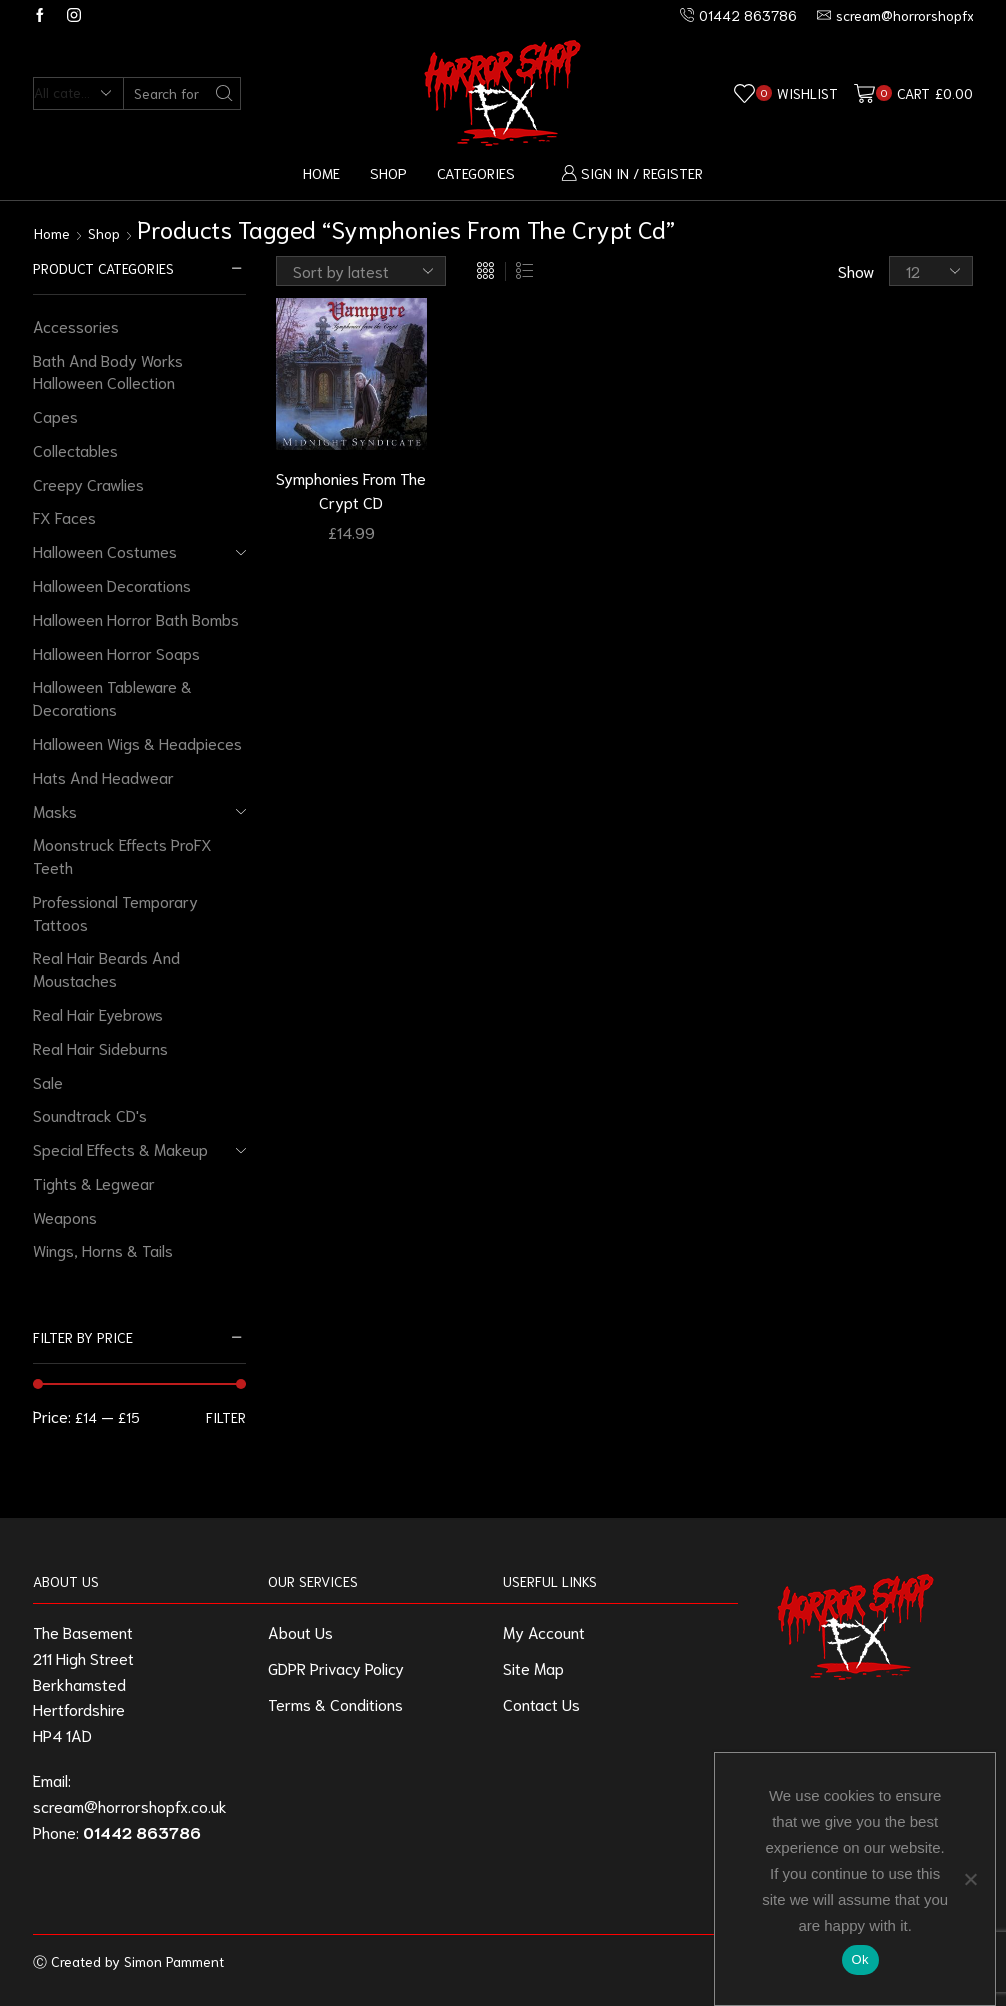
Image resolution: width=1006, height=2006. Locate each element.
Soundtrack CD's (90, 1114)
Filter (226, 1417)
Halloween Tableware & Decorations (112, 697)
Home (321, 172)
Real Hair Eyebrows (98, 1013)
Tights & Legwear (94, 1182)
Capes (55, 415)
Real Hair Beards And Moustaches (106, 968)
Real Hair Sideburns (100, 1047)
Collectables (75, 449)
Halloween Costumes (105, 550)
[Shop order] (361, 271)
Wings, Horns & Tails (103, 1249)
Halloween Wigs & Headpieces (137, 742)
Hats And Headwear (103, 776)
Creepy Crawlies (88, 483)
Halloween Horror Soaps (116, 652)
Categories (476, 172)
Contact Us (541, 1703)
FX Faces (64, 516)
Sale (48, 1081)
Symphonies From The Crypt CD (351, 489)
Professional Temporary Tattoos (115, 912)
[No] (970, 1879)
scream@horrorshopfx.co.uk (130, 1805)
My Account (544, 1631)
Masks (55, 810)
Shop (388, 172)
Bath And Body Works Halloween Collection (108, 371)
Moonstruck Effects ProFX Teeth (122, 855)
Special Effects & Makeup (120, 1148)
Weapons (65, 1216)
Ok (860, 1959)
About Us (300, 1631)
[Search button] (224, 93)
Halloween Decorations (112, 584)
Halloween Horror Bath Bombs (136, 618)
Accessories (76, 325)
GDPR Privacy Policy (336, 1667)
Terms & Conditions (335, 1703)
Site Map (533, 1667)
